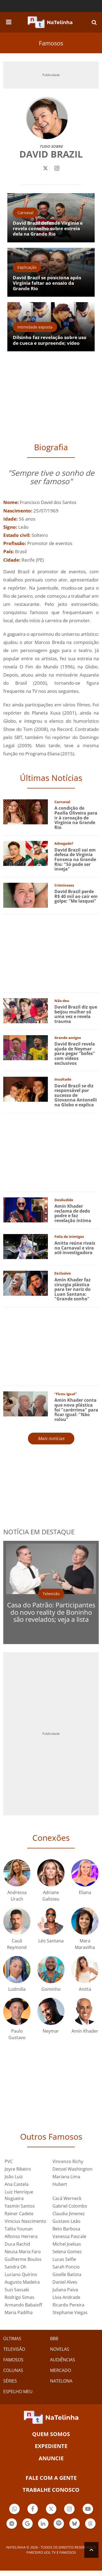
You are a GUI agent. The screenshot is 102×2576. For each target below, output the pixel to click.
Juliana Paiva (65, 2290)
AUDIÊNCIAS (62, 2360)
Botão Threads (90, 2524)
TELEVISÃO (14, 2349)
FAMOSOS (13, 2360)
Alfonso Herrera (21, 2236)
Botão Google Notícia (27, 2524)
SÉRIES (10, 2381)
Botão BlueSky (74, 2524)
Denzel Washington (72, 2169)
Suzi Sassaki (17, 2290)
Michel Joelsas (66, 2244)
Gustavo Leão (66, 2221)
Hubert (59, 2184)
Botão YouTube (88, 2509)
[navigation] (8, 21)
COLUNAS (13, 2370)
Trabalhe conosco (51, 2489)
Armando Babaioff (23, 2305)
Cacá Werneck (66, 2198)
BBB (54, 2339)
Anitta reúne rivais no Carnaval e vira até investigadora (74, 1248)
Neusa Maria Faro (23, 2252)
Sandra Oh (15, 2267)
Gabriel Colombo (69, 2206)
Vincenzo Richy (67, 2161)
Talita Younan (19, 2229)
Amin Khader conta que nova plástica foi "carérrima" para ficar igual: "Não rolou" (76, 1409)
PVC (9, 2161)
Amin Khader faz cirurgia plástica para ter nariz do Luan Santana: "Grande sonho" (72, 1289)
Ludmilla (17, 1989)
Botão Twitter (51, 2509)
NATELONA (61, 2381)
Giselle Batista (66, 2274)
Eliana (85, 1892)
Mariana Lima (66, 2177)
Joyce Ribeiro (18, 2169)
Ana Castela (17, 2184)
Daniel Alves (64, 2282)
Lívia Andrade (66, 2297)
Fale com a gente (51, 2477)
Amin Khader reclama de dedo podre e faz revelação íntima (72, 1213)
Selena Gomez (67, 2252)
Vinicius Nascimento (25, 2221)
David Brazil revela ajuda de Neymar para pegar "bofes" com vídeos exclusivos (74, 1053)
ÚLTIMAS (12, 2339)
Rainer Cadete (19, 2214)
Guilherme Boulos (23, 2259)
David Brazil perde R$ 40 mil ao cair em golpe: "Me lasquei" (76, 896)
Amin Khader (85, 2031)
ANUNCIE (51, 2458)
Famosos (51, 43)
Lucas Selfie (64, 2259)
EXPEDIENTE (51, 2446)
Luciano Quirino (21, 2274)
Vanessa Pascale (69, 2236)
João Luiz (14, 2177)
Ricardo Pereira (68, 2305)
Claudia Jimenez (68, 2214)
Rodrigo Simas (19, 2297)
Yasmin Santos (20, 2206)
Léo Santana (51, 1941)
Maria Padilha (19, 2312)
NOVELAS (59, 2349)
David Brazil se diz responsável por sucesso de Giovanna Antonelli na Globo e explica (75, 1095)
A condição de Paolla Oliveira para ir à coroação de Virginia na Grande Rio (75, 817)
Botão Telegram (12, 2524)
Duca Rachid (17, 2244)
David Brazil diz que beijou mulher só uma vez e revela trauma (75, 1014)
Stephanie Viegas (70, 2312)
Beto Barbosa (66, 2229)
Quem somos (51, 2434)
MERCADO (60, 2370)
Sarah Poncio (66, 2267)
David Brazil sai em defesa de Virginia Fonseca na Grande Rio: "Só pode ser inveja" (75, 859)
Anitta (85, 1989)
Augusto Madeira (22, 2282)
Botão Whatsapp (14, 2509)
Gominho (51, 1989)
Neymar (51, 2031)
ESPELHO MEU (18, 2392)
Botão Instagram (69, 2509)
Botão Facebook (32, 2509)
